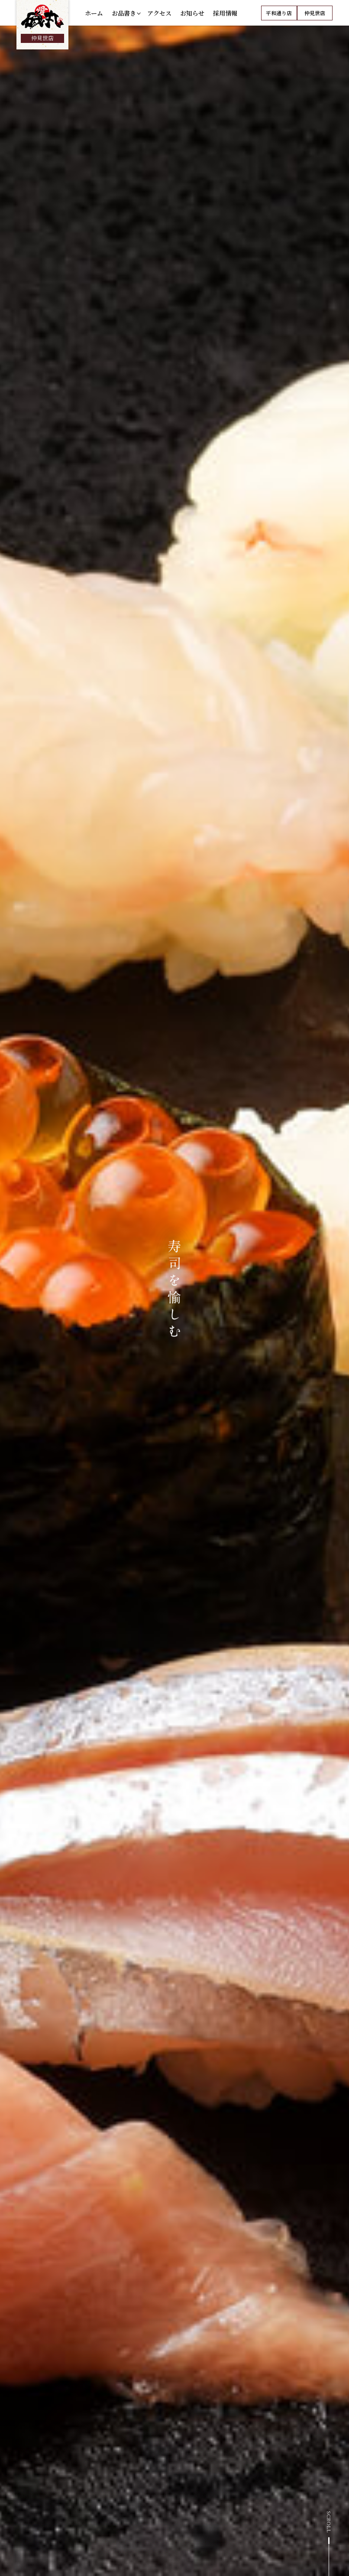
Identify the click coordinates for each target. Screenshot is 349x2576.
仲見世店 (314, 17)
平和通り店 (279, 17)
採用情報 (225, 17)
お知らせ (192, 17)
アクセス (159, 17)
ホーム (94, 17)
